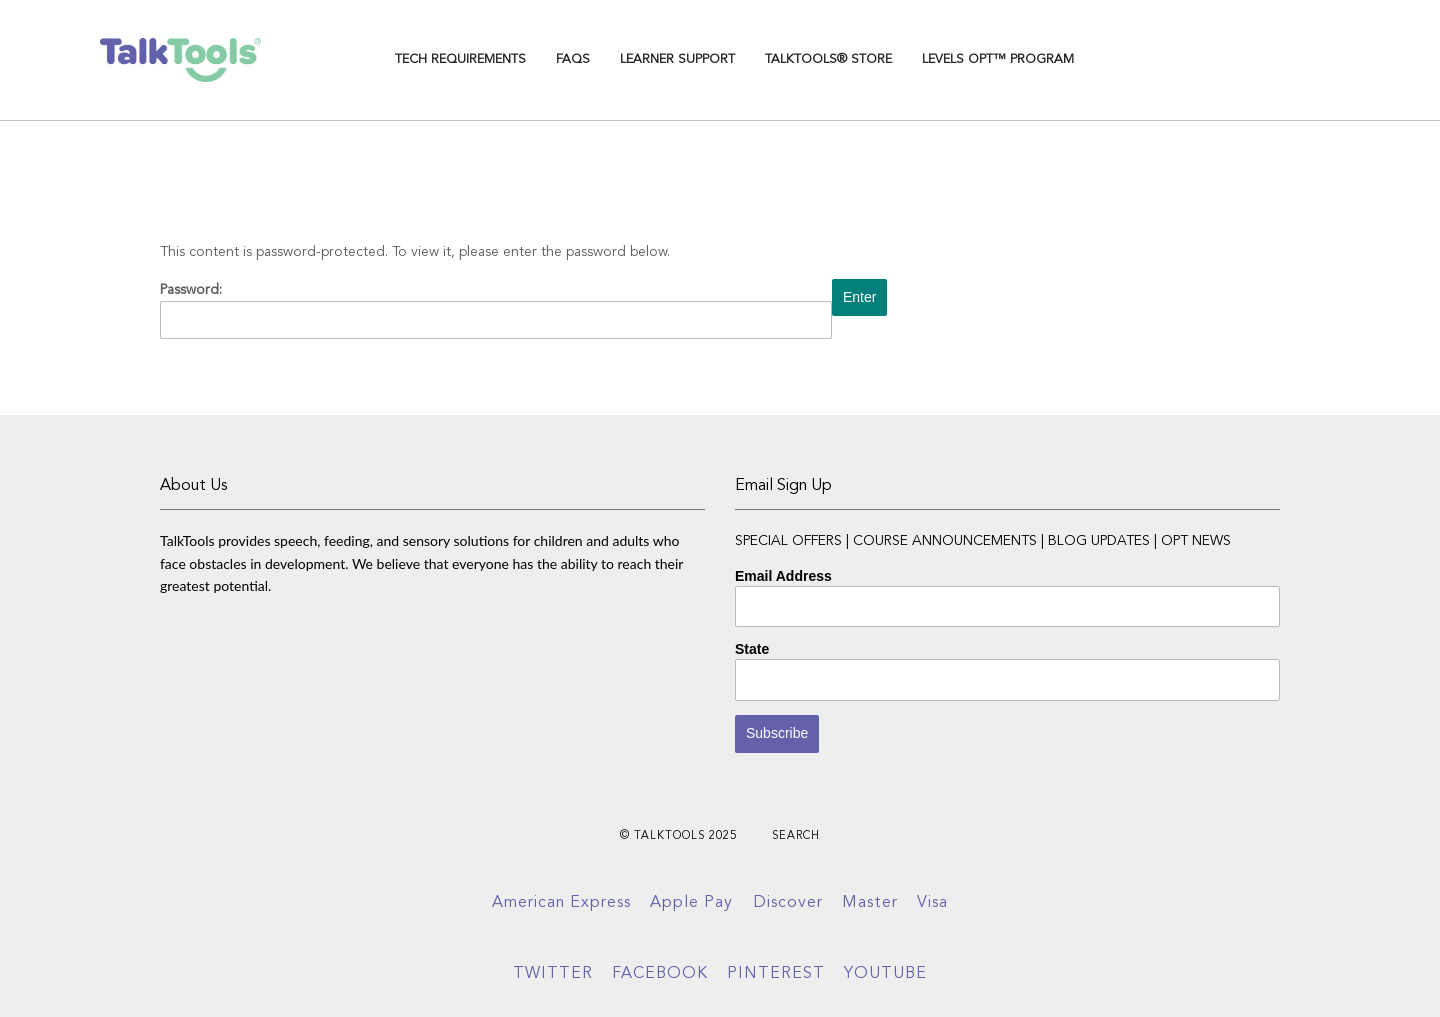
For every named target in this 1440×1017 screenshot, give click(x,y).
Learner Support (677, 59)
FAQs (573, 59)
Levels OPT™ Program (998, 59)
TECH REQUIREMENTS (460, 59)
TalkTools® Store (828, 59)
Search (796, 836)
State (752, 649)
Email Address (783, 576)
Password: (496, 311)
